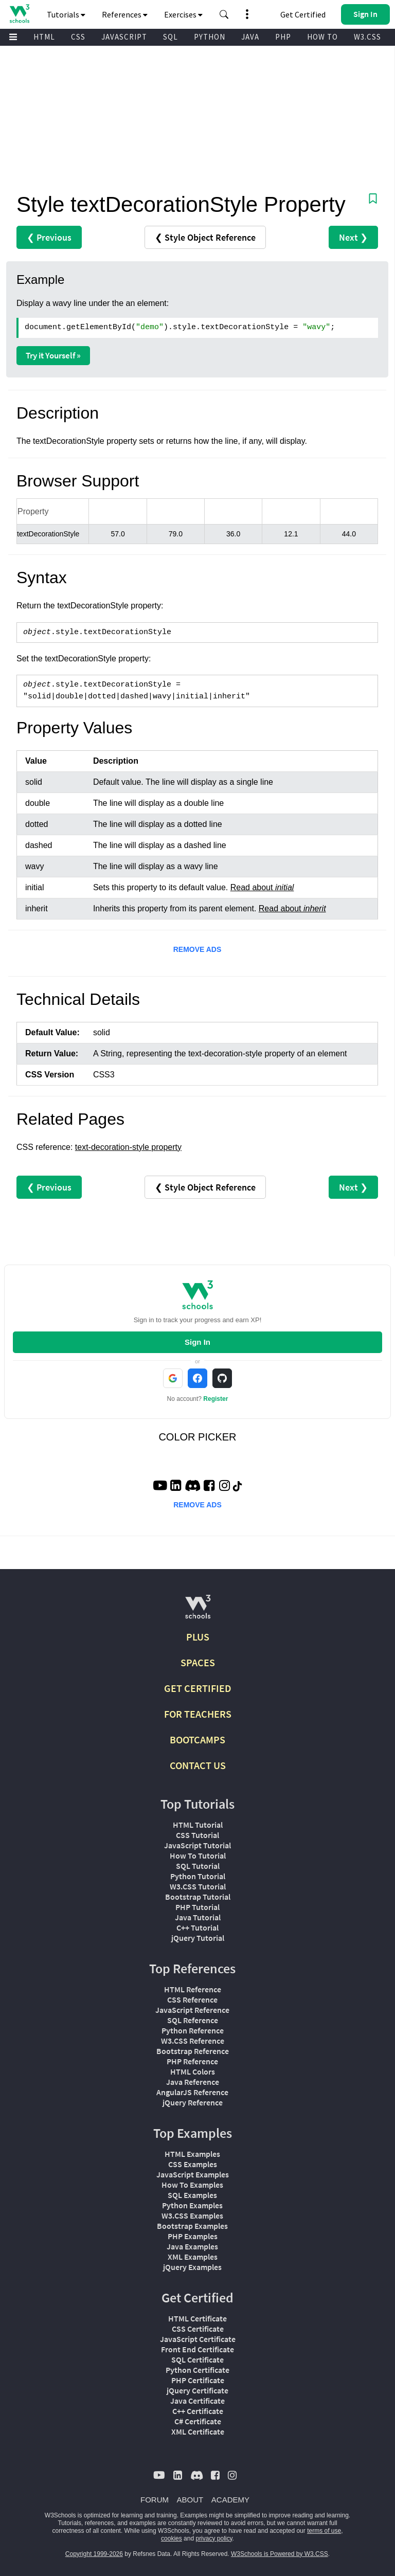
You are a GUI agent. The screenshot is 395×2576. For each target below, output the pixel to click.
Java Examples (192, 2246)
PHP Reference (192, 2061)
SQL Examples (192, 2195)
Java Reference (192, 2082)
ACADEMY (230, 2499)
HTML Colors (192, 2071)
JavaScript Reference (192, 2010)
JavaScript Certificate (198, 2339)
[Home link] (19, 13)
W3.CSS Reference (192, 2040)
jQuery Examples (192, 2267)
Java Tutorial (198, 1917)
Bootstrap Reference (192, 2051)
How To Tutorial (198, 1855)
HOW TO (322, 37)
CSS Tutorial (197, 1835)
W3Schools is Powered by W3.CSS (279, 2553)
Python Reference (192, 2030)
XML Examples (193, 2256)
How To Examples (192, 2184)
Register (215, 1398)
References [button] (125, 14)
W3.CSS (367, 37)
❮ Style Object (205, 237)
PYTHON (209, 37)
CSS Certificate (198, 2328)
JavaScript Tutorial (197, 1845)
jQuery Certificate (197, 2390)
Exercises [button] (183, 14)
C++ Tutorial (197, 1927)
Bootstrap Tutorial (197, 1897)
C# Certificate (197, 2421)
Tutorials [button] (66, 14)
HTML (44, 37)
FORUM (154, 2499)
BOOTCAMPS (197, 1739)
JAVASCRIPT (124, 37)
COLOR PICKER (197, 1437)
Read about (262, 887)
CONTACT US (198, 1765)
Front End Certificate (197, 2349)
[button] (224, 14)
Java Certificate (197, 2400)
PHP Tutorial (197, 1907)
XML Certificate (197, 2431)
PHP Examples (193, 2236)
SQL (170, 37)
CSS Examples (192, 2164)
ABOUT (190, 2499)
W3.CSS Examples (192, 2215)
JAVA (250, 37)
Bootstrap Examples (192, 2226)
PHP (283, 37)
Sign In (197, 1342)
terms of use (324, 2530)
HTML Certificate (197, 2318)
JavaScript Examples (192, 2174)
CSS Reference (192, 1999)
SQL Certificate (197, 2359)
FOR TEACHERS (197, 1713)
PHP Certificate (197, 2380)
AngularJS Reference (192, 2092)
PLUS (197, 1636)
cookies (171, 2538)
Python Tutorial (197, 1876)
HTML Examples (192, 2154)
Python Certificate (197, 2370)
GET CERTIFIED (197, 1688)
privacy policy (213, 2538)
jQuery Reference (193, 2102)
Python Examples (192, 2205)
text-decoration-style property (128, 1147)
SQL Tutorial (198, 1866)
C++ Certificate (197, 2411)
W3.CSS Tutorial (198, 1886)
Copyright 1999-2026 (94, 2553)
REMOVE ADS (197, 949)
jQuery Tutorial (197, 1938)
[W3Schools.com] (197, 1611)
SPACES (198, 1662)
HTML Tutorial (198, 1825)
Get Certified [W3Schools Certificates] (303, 14)
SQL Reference (192, 2020)
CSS (78, 37)
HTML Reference (192, 1989)
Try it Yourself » (53, 355)
